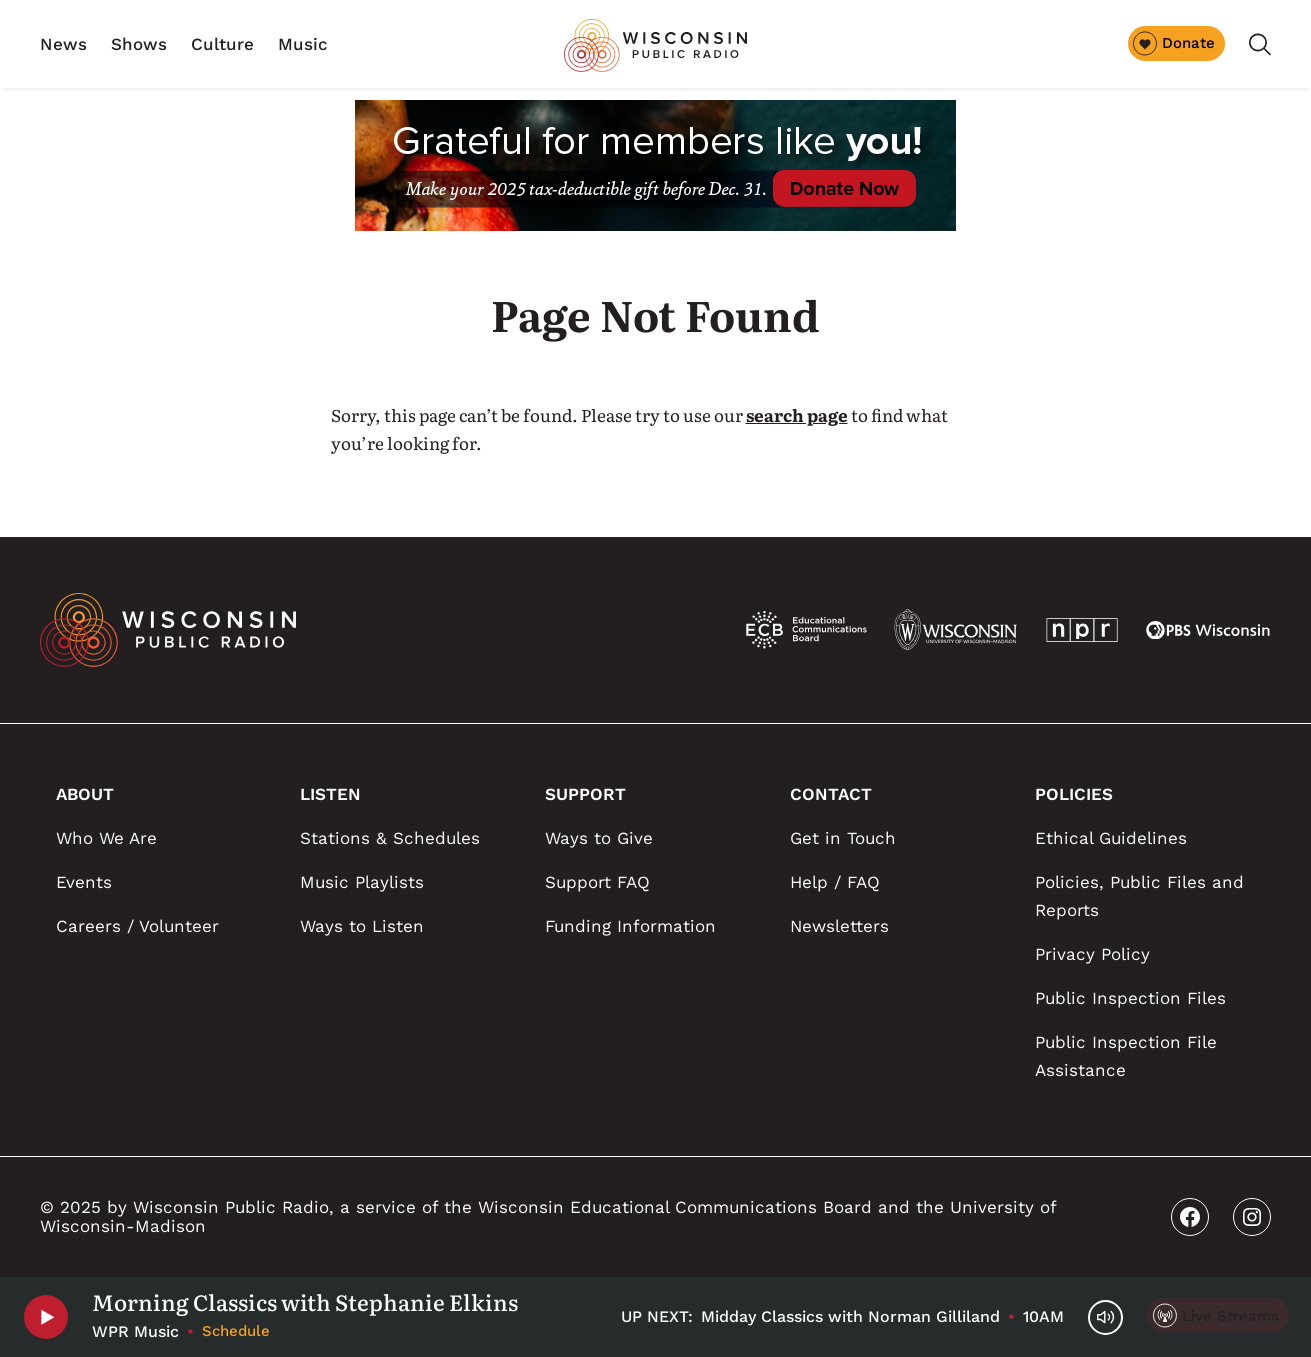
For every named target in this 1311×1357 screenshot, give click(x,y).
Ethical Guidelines (1111, 838)
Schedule (236, 1331)
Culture (222, 44)
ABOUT (85, 794)
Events (84, 882)
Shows (139, 44)
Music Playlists (362, 882)
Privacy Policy (1092, 954)
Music (303, 44)
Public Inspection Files (1130, 998)
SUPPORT (585, 794)
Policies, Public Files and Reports (1139, 896)
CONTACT (831, 794)
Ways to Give (599, 838)
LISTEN (330, 794)
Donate (1174, 43)
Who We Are (106, 838)
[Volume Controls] (1105, 1317)
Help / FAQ (835, 882)
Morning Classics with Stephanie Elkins (305, 1302)
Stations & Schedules (390, 838)
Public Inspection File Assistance (1126, 1056)
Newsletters (839, 926)
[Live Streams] (1218, 1315)
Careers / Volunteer (137, 926)
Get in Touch (843, 838)
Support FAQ (597, 882)
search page (797, 414)
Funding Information (630, 926)
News (63, 44)
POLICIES (1074, 794)
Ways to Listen (362, 926)
